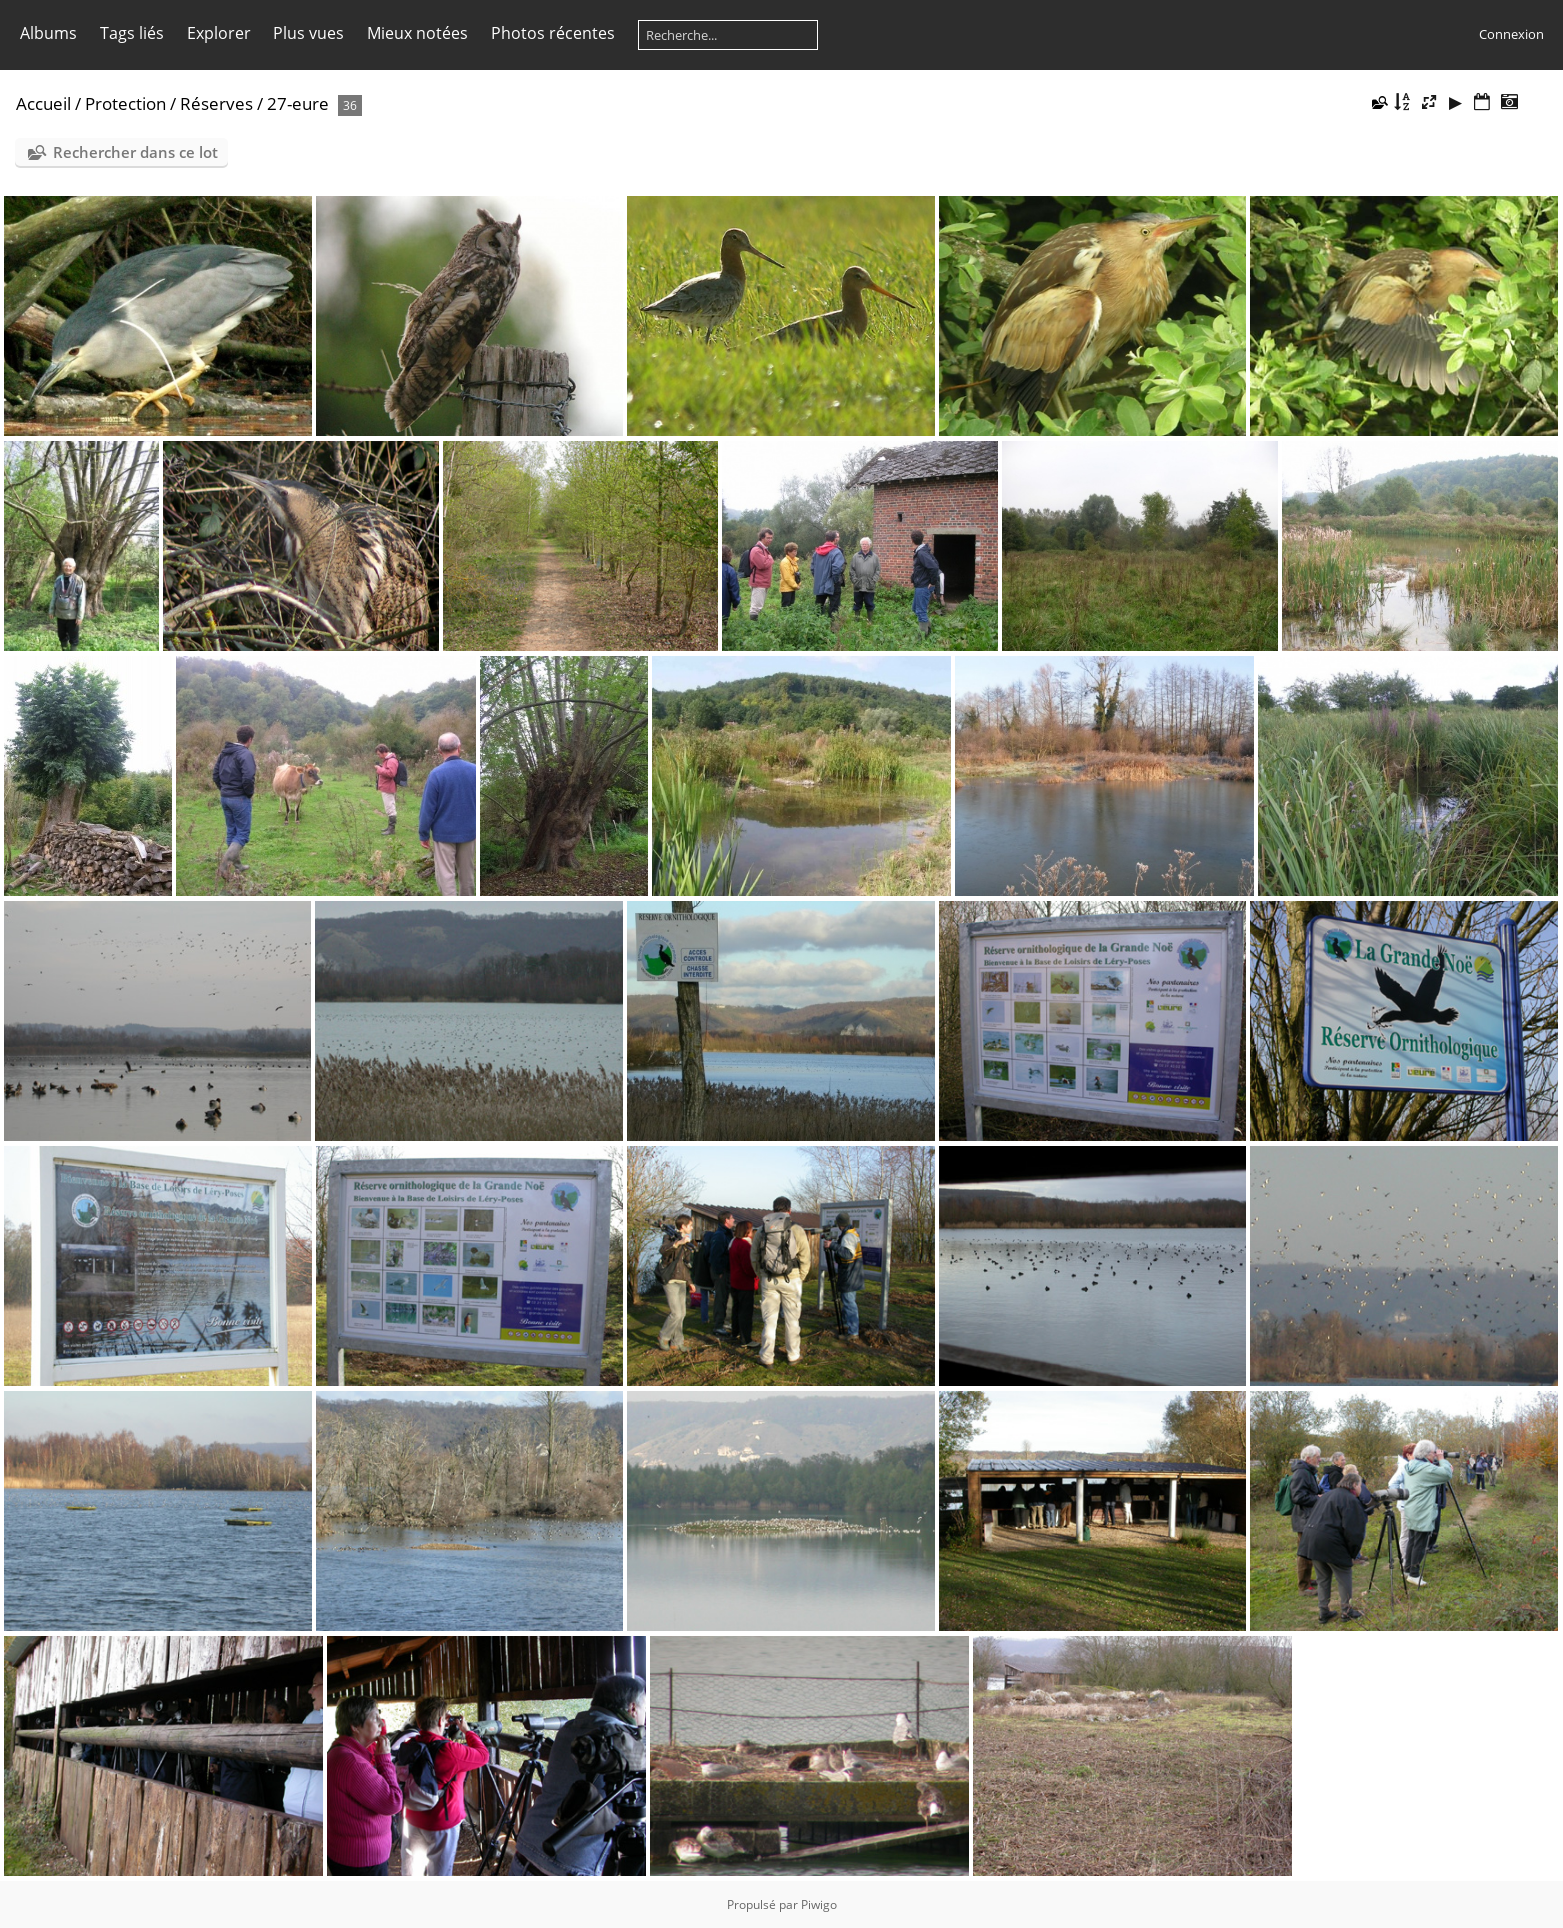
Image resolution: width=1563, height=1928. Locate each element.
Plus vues (308, 33)
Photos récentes (553, 33)
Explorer (219, 33)
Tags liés (132, 33)
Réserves (216, 103)
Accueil (43, 103)
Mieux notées (417, 33)
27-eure (298, 103)
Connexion (1511, 34)
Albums (48, 33)
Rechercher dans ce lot (135, 152)
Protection (125, 103)
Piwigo (819, 1904)
